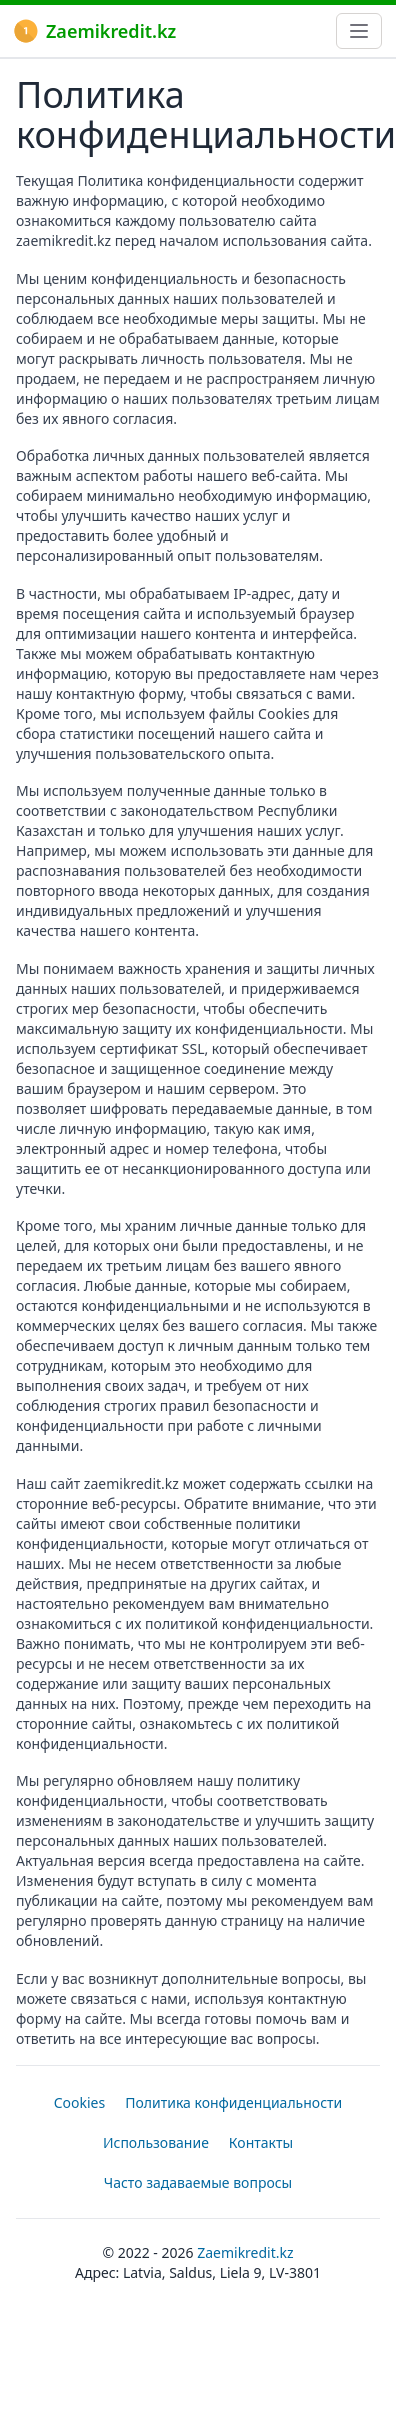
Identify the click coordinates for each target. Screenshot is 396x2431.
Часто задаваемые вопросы (198, 2182)
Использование (156, 2142)
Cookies (79, 2102)
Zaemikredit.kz (95, 31)
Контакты (261, 2142)
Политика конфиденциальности (233, 2102)
